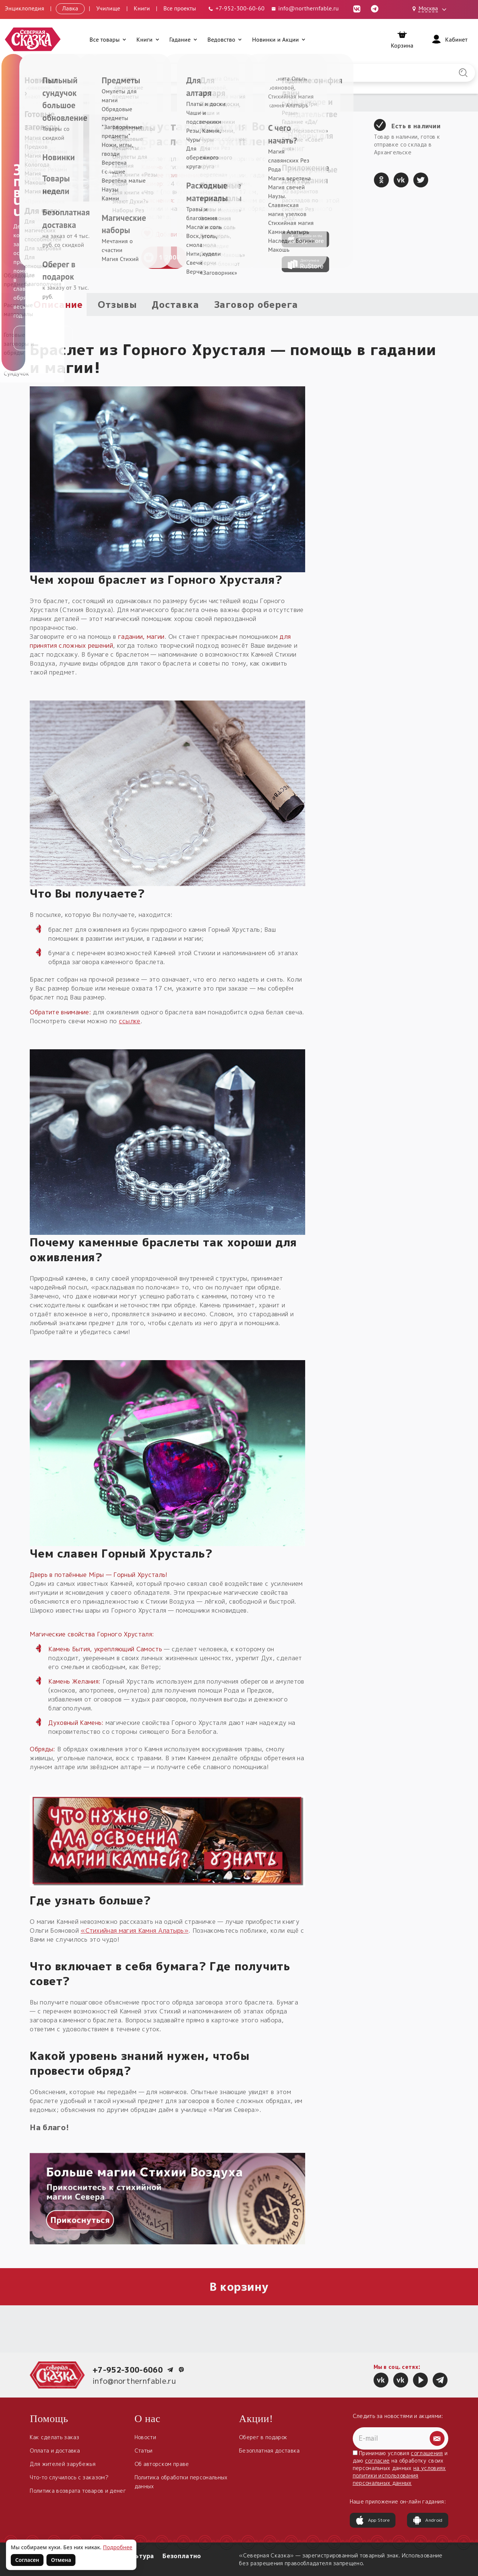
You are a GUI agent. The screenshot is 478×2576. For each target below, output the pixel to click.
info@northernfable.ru (134, 2381)
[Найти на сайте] (463, 73)
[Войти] (449, 39)
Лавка (70, 8)
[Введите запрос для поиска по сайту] (204, 73)
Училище (108, 8)
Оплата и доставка (55, 2450)
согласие (377, 2460)
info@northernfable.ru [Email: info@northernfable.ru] (305, 8)
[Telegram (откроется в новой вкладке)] (374, 8)
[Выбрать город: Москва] (430, 9)
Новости (145, 2437)
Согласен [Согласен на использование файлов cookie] (27, 2559)
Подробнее (117, 2547)
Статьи (144, 2450)
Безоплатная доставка (269, 2450)
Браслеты (137, 102)
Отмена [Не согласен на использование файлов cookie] (61, 2559)
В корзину (239, 2287)
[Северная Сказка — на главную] (32, 39)
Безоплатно (181, 2556)
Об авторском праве (162, 2463)
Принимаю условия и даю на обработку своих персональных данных (400, 2468)
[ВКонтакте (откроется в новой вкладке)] (357, 8)
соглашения (427, 2453)
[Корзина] (402, 39)
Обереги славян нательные (88, 102)
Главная (39, 102)
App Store (372, 2520)
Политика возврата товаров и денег (78, 2490)
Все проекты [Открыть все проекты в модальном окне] (180, 8)
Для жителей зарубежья (63, 2463)
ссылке (130, 1021)
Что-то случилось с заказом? (69, 2477)
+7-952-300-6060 (128, 2369)
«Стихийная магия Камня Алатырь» (134, 1930)
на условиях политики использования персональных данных (399, 2475)
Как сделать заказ (54, 2437)
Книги (142, 8)
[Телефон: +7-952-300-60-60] (236, 8)
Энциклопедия (24, 8)
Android (427, 2520)
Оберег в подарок (263, 2437)
